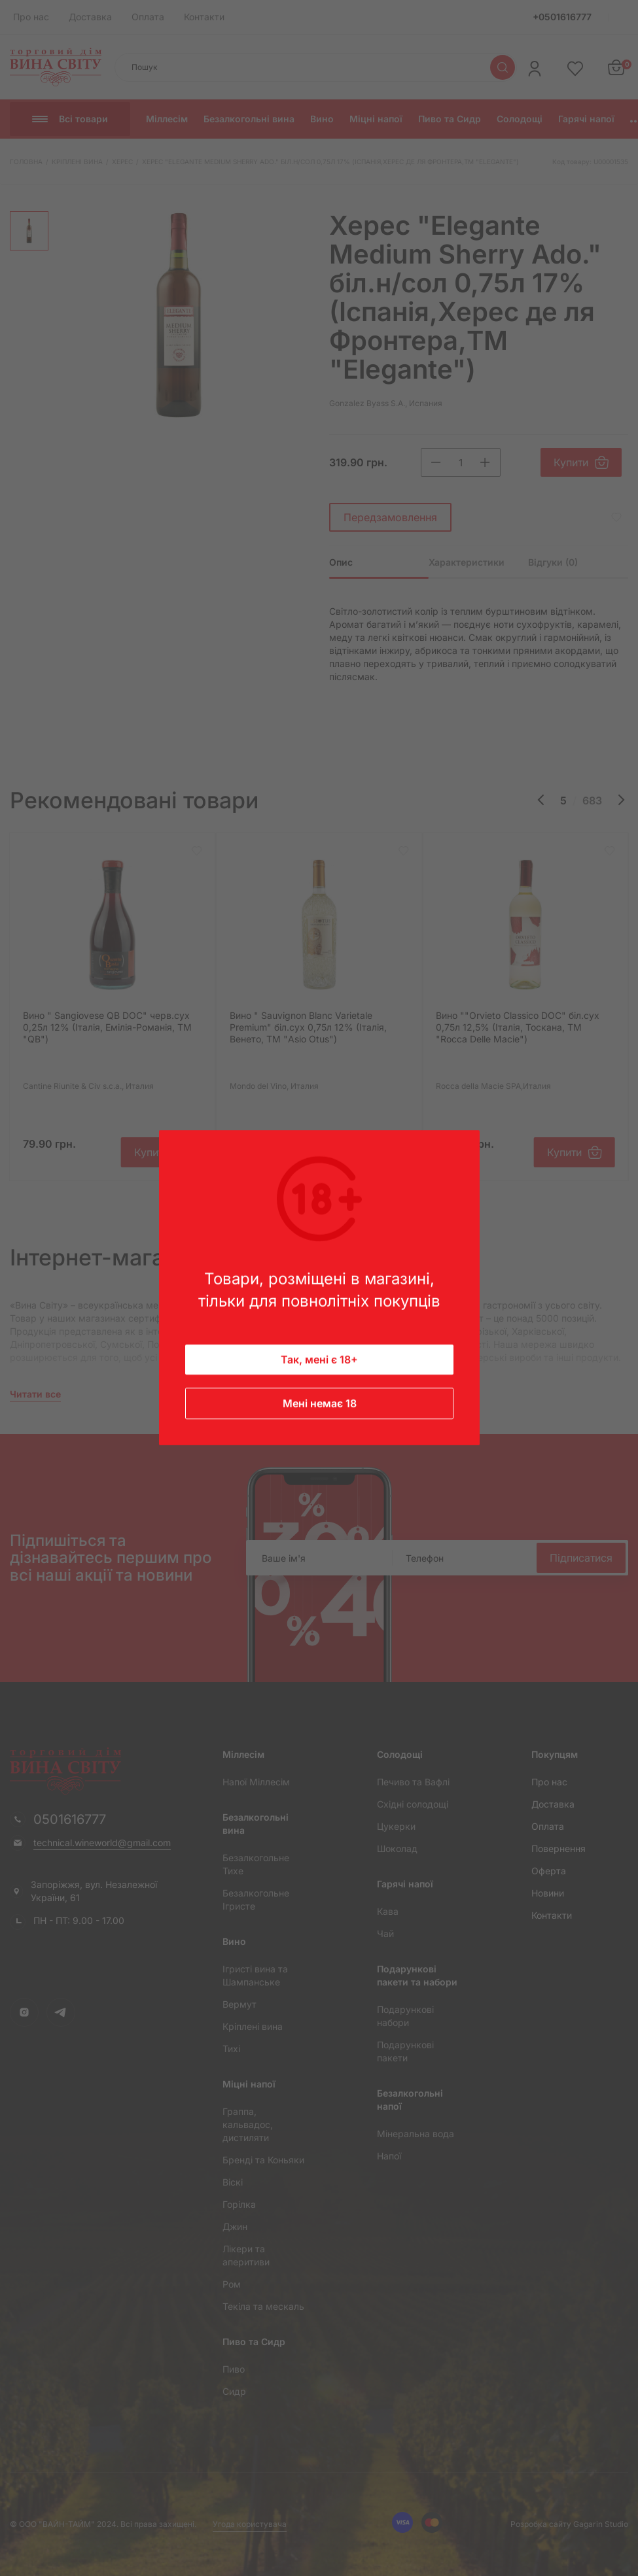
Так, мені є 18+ (319, 1360)
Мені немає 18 (319, 1404)
